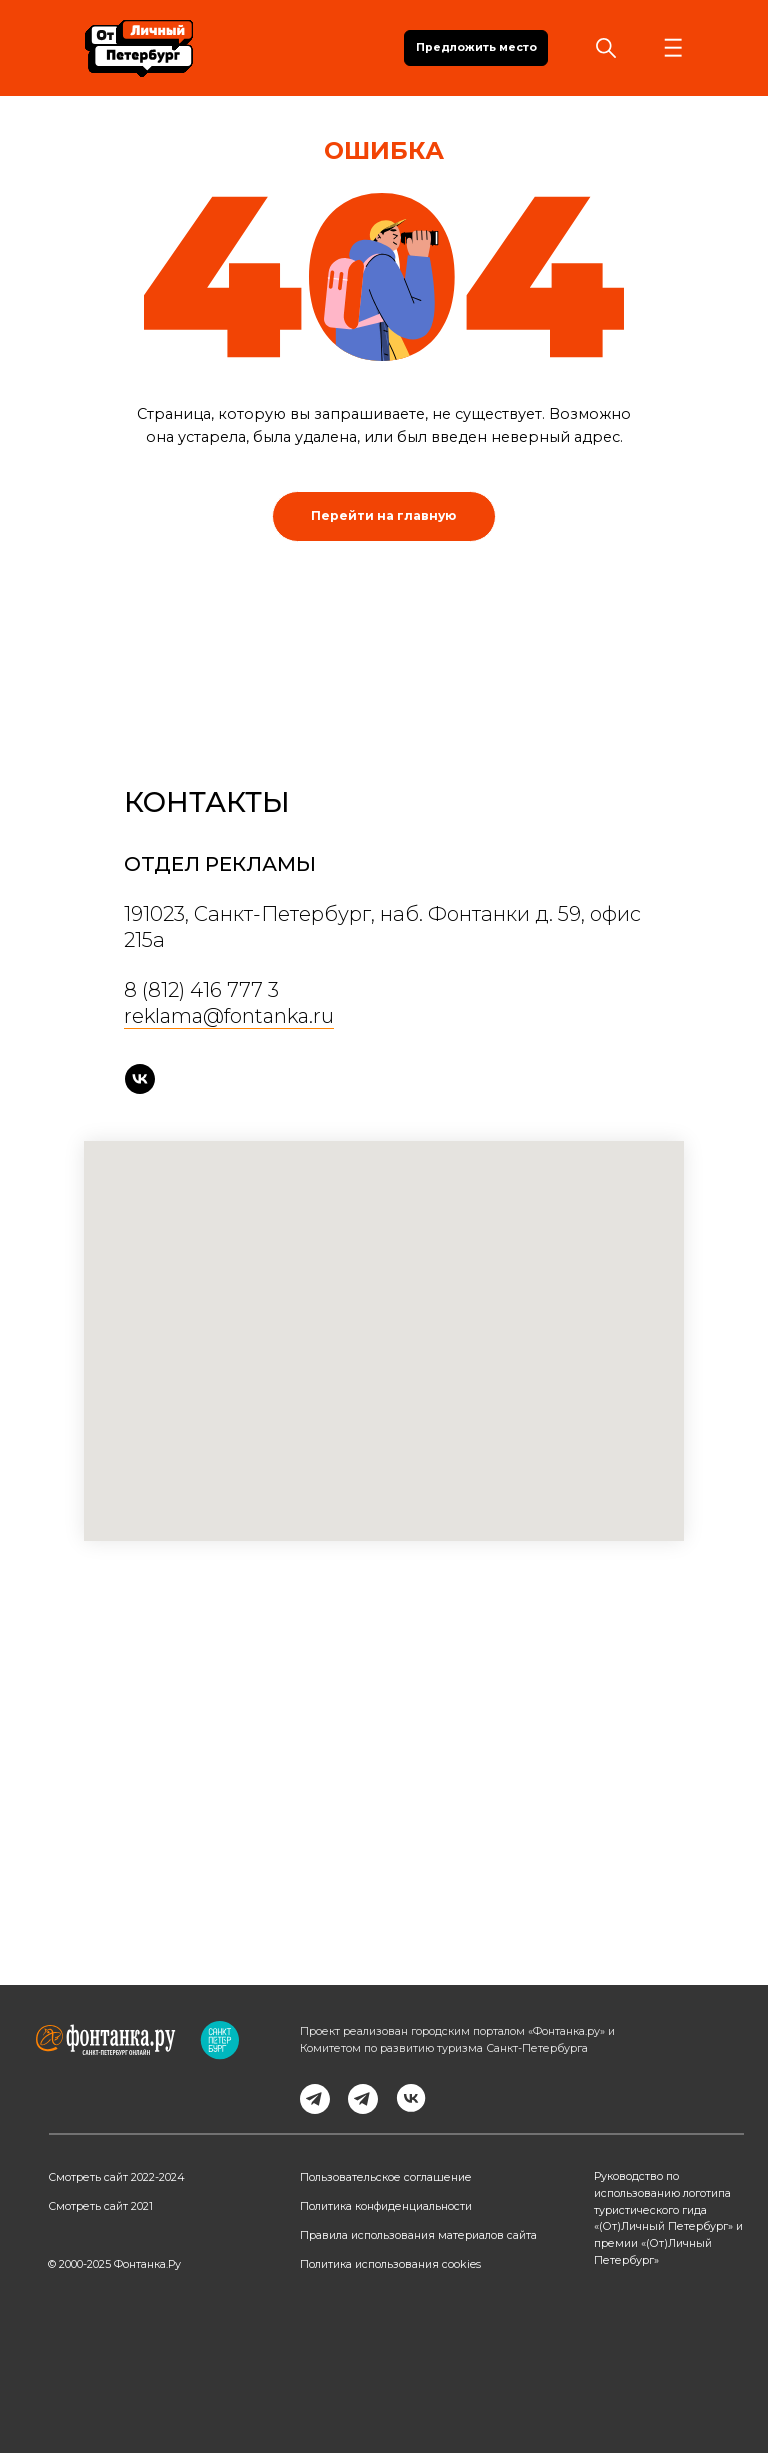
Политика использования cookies (390, 2264)
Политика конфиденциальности (386, 2206)
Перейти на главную (383, 515)
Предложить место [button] (476, 47)
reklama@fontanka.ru (229, 1016)
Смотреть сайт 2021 (100, 2206)
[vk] (140, 1079)
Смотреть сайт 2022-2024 (116, 2177)
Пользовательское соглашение (386, 2177)
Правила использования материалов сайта (418, 2235)
